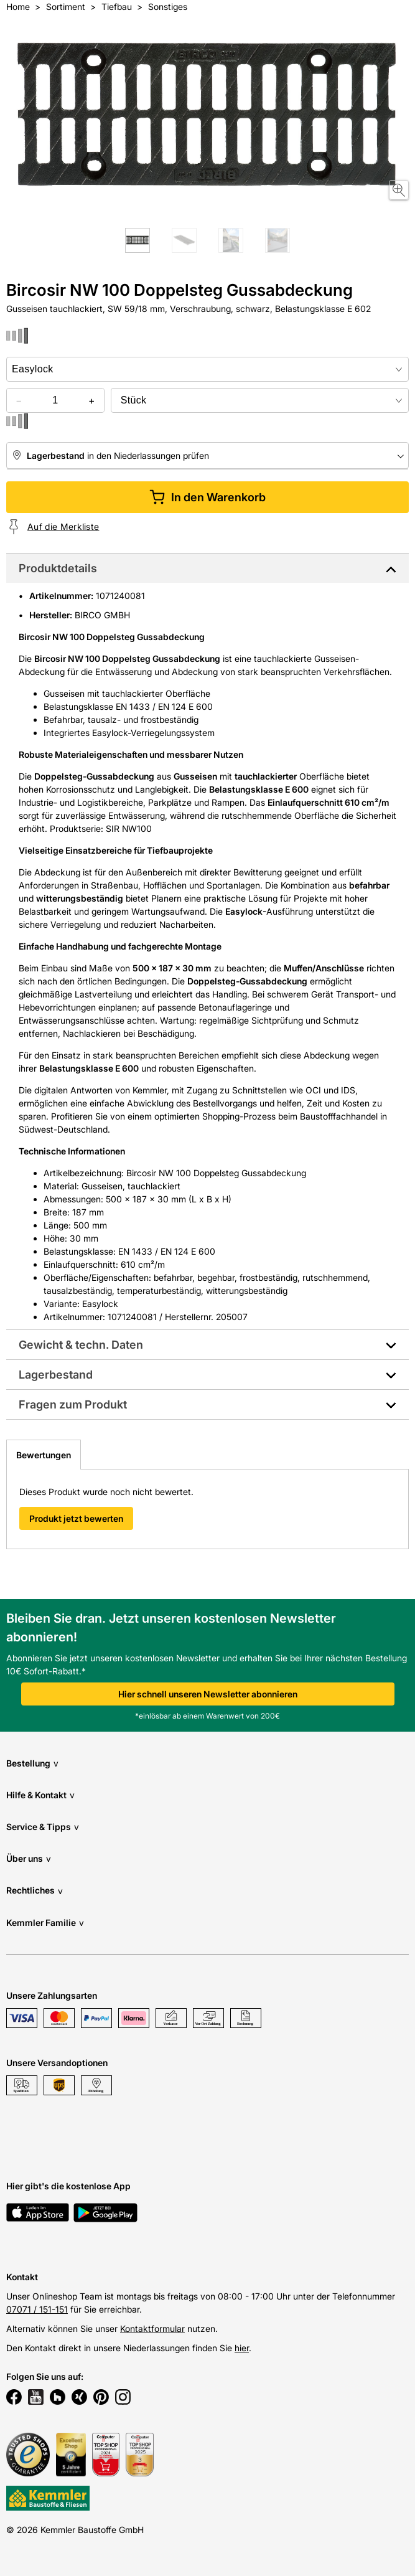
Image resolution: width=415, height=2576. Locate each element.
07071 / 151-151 (37, 2309)
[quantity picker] (55, 400)
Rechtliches (34, 1890)
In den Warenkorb (207, 497)
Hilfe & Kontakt (40, 1794)
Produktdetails (58, 568)
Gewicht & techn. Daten (81, 1344)
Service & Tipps (42, 1826)
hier (242, 2347)
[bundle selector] (260, 400)
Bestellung (32, 1763)
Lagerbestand (56, 1374)
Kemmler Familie (45, 1922)
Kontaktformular (152, 2328)
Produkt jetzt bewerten (76, 1518)
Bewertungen (43, 1455)
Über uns (28, 1858)
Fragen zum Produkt (73, 1404)
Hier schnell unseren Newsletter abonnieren (207, 1694)
